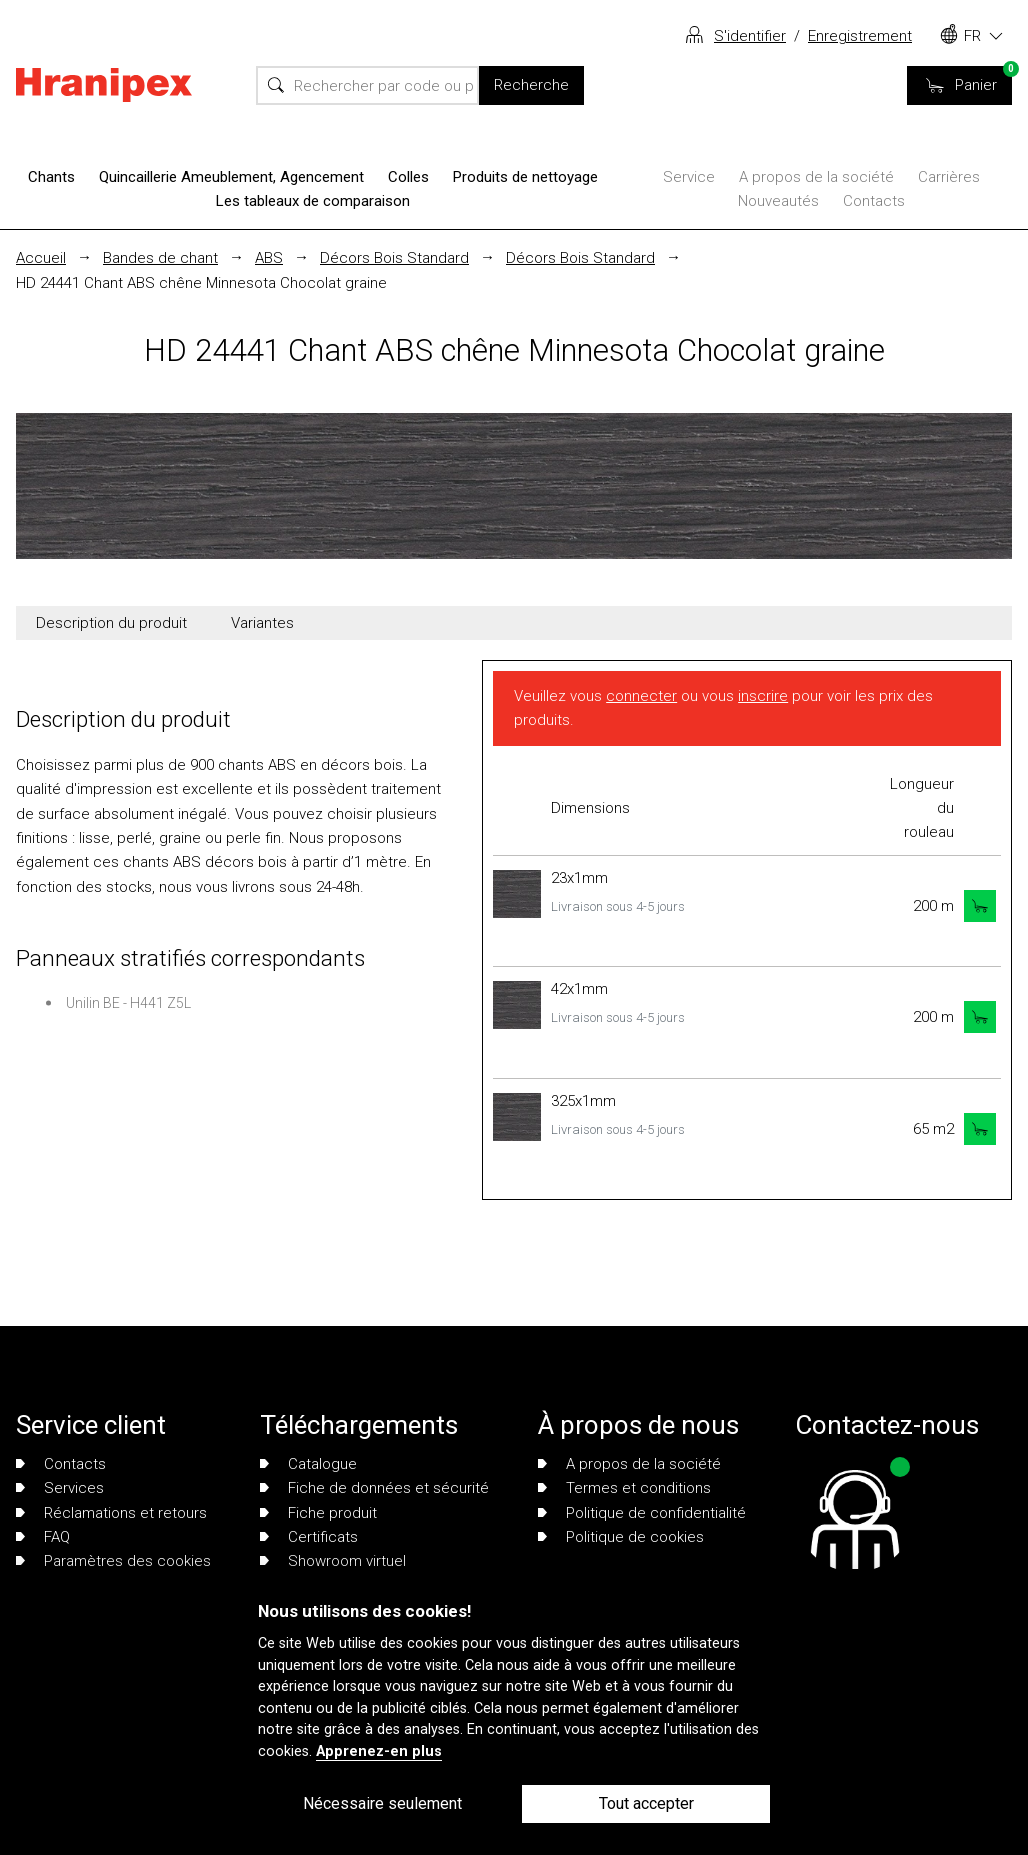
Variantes (262, 623)
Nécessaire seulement (382, 1803)
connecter (641, 696)
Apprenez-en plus (379, 1751)
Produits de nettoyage (525, 177)
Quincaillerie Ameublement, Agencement (231, 177)
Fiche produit (318, 1513)
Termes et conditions (624, 1488)
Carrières (949, 177)
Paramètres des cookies (113, 1561)
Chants (51, 177)
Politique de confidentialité (642, 1513)
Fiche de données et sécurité (374, 1488)
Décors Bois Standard (394, 258)
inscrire (763, 696)
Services (60, 1488)
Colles (408, 177)
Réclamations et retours (111, 1513)
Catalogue (308, 1464)
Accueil (41, 258)
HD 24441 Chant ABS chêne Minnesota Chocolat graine (201, 283)
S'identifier (750, 36)
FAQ (43, 1537)
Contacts (874, 201)
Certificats (309, 1537)
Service (689, 177)
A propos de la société (816, 177)
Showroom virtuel (333, 1561)
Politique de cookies (621, 1537)
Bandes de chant (160, 258)
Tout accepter (646, 1803)
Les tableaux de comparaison (313, 201)
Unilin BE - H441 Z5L (128, 1003)
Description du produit (111, 623)
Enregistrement (860, 36)
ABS (269, 258)
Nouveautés (778, 201)
